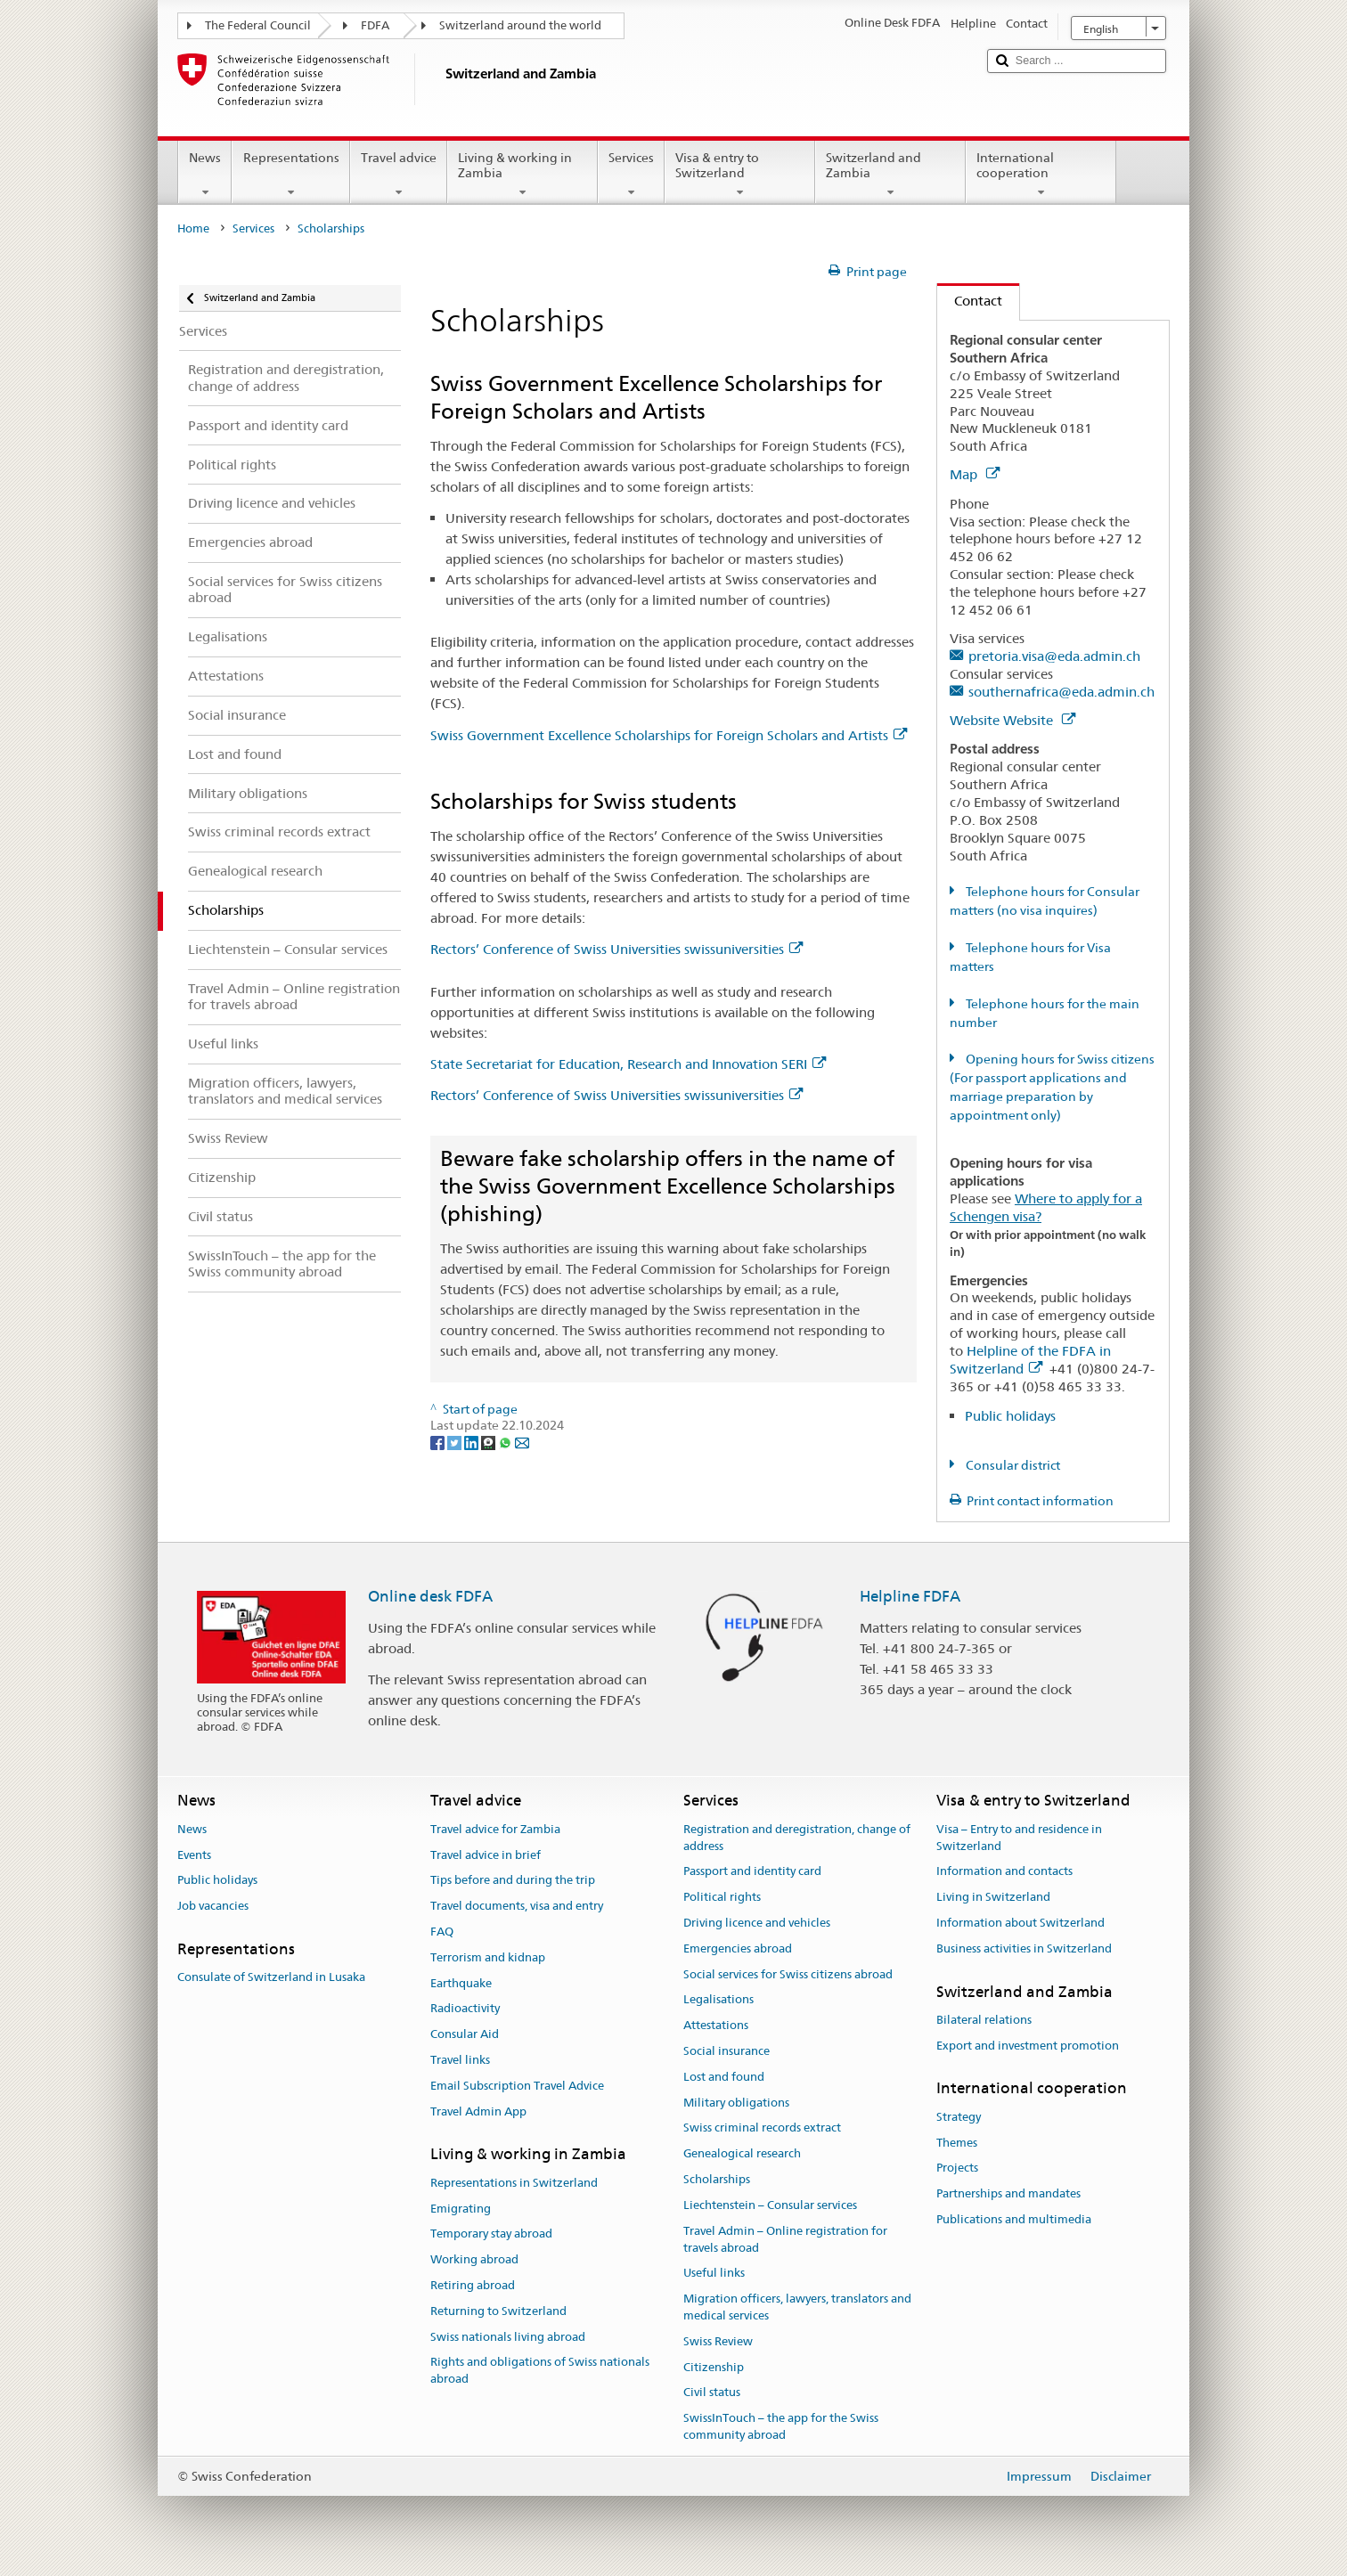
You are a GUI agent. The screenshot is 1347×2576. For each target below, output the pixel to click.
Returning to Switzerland (498, 2311)
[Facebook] (438, 1442)
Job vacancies (213, 1905)
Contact (969, 300)
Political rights (722, 1896)
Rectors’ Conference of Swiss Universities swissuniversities (616, 949)
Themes (956, 2142)
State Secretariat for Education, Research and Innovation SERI (628, 1064)
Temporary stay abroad (491, 2234)
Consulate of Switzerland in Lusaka (271, 1977)
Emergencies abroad (737, 1948)
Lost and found (723, 2076)
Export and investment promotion (1027, 2045)
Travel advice (398, 175)
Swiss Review (718, 2341)
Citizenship (713, 2367)
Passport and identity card (752, 1872)
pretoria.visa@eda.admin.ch (1054, 656)
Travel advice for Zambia (495, 1829)
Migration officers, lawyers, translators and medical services (797, 2307)
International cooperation (1041, 175)
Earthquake (461, 1983)
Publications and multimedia (1013, 2219)
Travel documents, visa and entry (516, 1905)
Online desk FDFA (430, 1596)
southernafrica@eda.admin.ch (1061, 691)
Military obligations (736, 2102)
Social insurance (726, 2051)
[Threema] (489, 1442)
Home (193, 228)
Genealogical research (742, 2154)
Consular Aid (464, 2034)
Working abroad (474, 2259)
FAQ (441, 1931)
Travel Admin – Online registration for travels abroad (785, 2239)
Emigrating (460, 2208)
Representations (290, 175)
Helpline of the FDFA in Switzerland (1030, 1359)
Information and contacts (1004, 1872)
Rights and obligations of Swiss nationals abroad (539, 2371)
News (205, 175)
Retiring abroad (472, 2285)
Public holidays (1010, 1415)
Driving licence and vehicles (756, 1922)
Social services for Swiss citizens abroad (788, 1974)
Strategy (958, 2117)
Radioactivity (465, 2009)
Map (975, 474)
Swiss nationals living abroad (507, 2337)
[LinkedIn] (472, 1442)
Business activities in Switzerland (1024, 1948)
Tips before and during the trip (512, 1880)
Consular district (1011, 1465)
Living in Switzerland (993, 1896)
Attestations (715, 2025)
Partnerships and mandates (1008, 2193)
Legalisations (718, 2000)
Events (194, 1855)
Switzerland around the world (520, 25)
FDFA (375, 25)
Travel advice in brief (485, 1855)
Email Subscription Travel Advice (517, 2085)
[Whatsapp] (506, 1442)
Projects (957, 2168)
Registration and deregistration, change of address (796, 1837)
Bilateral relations (984, 2019)
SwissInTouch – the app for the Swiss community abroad (780, 2426)
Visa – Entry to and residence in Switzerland (1019, 1837)
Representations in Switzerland (514, 2182)
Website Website (1012, 720)
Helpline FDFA (910, 1596)
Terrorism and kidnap (487, 1957)
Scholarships (716, 2179)
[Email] (522, 1442)
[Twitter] (455, 1442)
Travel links (460, 2060)
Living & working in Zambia (522, 175)
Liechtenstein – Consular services (770, 2205)
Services (631, 175)
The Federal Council (258, 25)
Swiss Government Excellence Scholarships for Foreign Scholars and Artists (668, 735)
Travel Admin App (478, 2111)
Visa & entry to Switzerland (739, 175)
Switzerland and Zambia (890, 175)
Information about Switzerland (1020, 1922)
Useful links (714, 2273)
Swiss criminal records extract (762, 2128)
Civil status (711, 2393)
